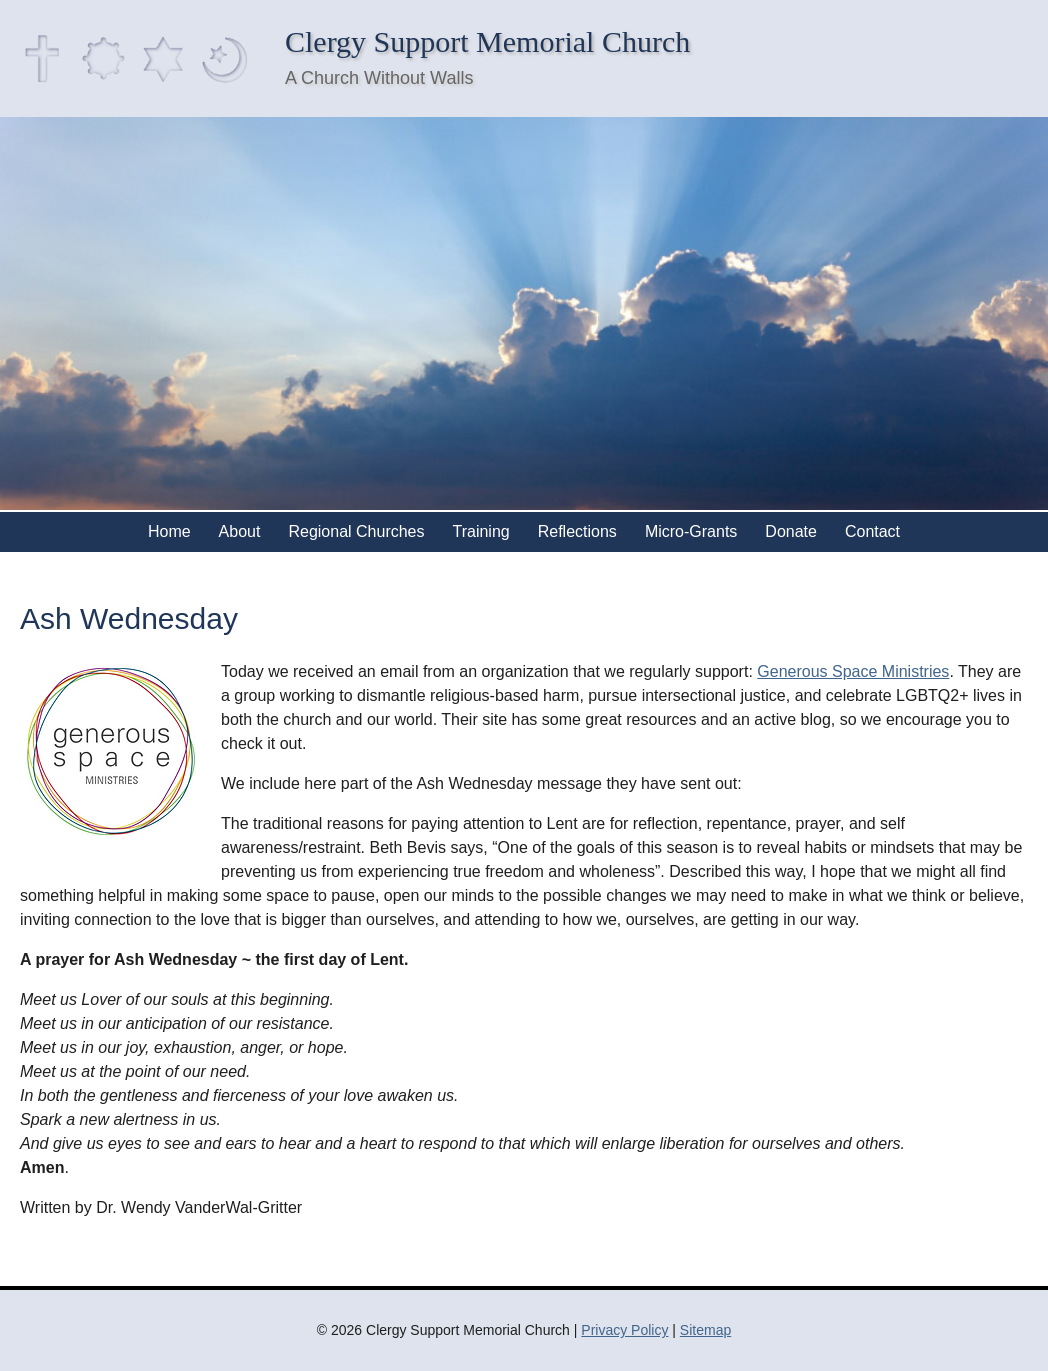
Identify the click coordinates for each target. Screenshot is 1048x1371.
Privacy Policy (624, 1330)
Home (169, 531)
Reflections (577, 531)
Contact (872, 531)
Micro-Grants (691, 531)
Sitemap (705, 1330)
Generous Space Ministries (853, 671)
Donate (791, 531)
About (240, 531)
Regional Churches (356, 531)
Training (481, 531)
